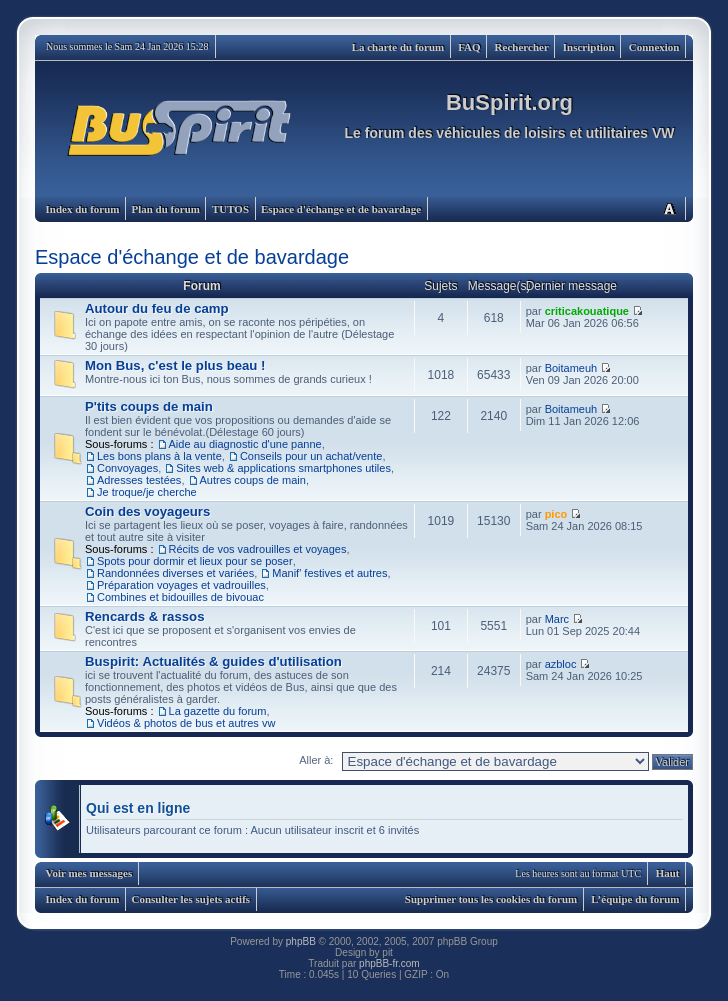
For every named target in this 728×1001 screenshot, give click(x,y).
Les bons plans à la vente (159, 456)
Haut (668, 873)
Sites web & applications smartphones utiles (283, 468)
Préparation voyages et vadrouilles (181, 585)
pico (556, 514)
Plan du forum (165, 209)
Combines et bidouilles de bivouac (180, 597)
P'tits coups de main (149, 406)
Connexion (654, 47)
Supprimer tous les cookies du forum (491, 899)
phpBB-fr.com (389, 963)
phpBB (301, 941)
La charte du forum (398, 47)
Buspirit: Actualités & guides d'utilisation (213, 661)
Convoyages (127, 468)
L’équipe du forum (635, 899)
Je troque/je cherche (147, 492)
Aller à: (316, 760)
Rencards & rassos (144, 616)
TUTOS (230, 209)
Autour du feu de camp (157, 308)
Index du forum (83, 209)
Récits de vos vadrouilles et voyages (258, 549)
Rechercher (522, 47)
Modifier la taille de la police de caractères (669, 208)
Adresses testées (139, 480)
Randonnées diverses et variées (175, 573)
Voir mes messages (89, 873)
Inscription (589, 47)
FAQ (469, 47)
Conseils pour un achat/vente (311, 456)
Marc (557, 619)
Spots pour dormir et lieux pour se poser (195, 561)
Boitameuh (571, 368)
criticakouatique (587, 311)
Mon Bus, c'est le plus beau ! (175, 365)
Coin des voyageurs (147, 511)
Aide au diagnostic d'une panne (245, 444)
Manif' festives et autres (329, 573)
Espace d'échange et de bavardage (341, 209)
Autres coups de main (253, 480)
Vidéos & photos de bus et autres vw (186, 723)
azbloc (561, 664)
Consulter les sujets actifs (190, 899)
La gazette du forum (218, 711)
